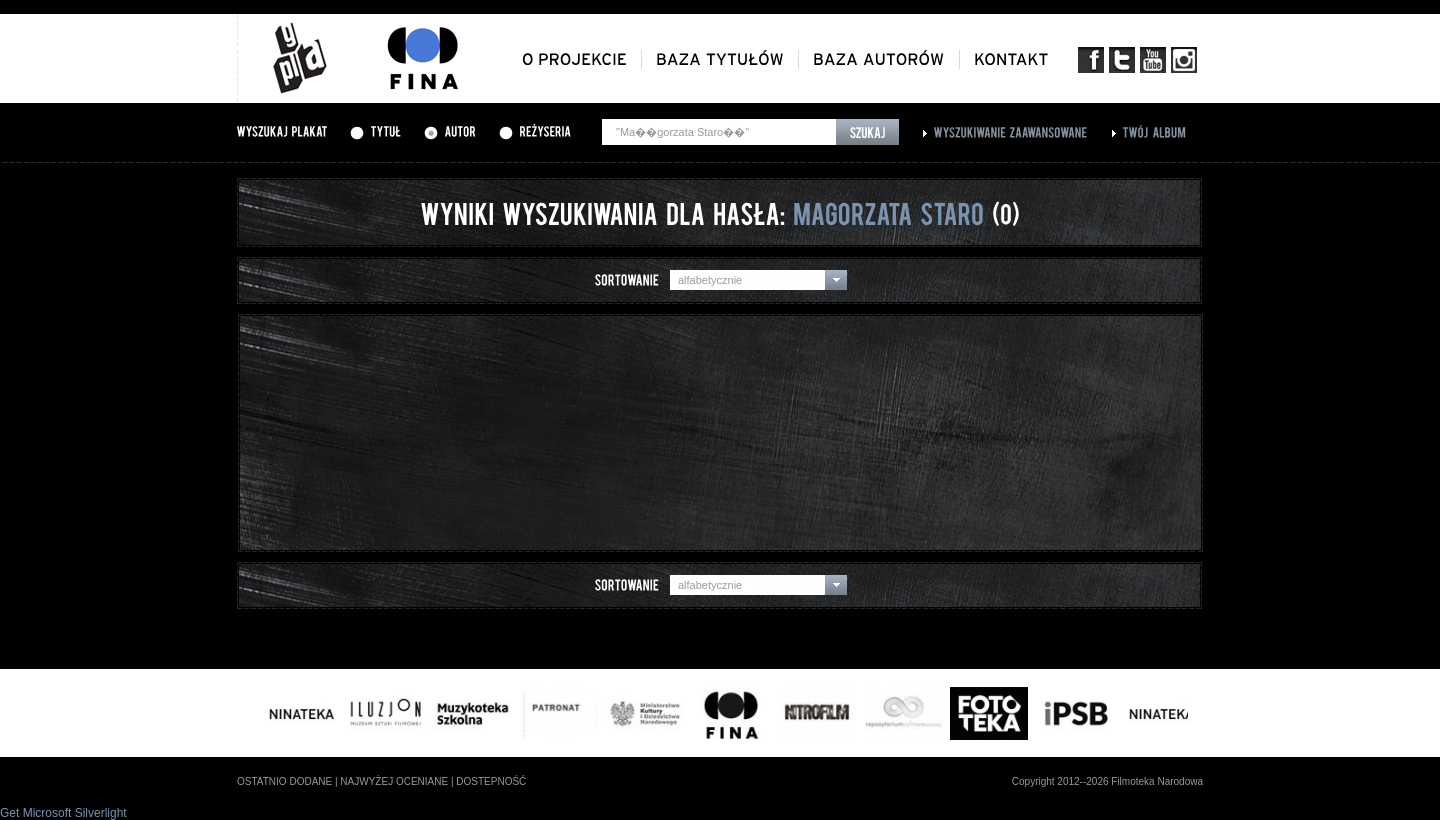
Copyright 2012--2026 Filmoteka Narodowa (1107, 781)
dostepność (491, 781)
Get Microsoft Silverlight (63, 813)
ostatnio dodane (284, 781)
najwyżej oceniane (394, 781)
